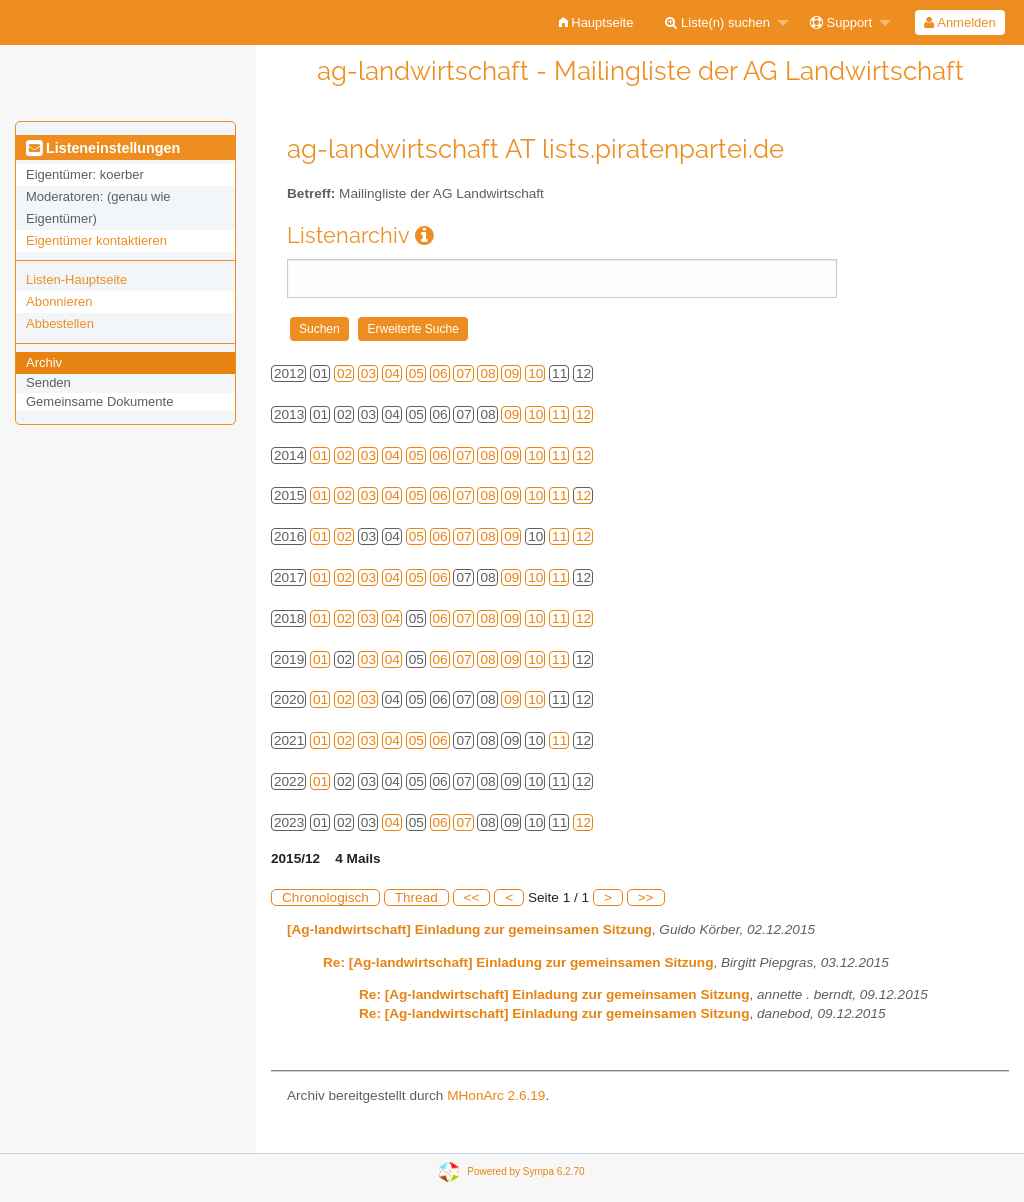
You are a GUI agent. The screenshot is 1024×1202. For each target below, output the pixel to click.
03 (368, 373)
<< (472, 897)
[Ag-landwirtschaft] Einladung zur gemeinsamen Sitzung (469, 929)
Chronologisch (325, 897)
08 (487, 373)
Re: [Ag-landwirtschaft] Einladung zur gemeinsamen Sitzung (518, 962)
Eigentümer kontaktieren (96, 240)
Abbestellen (60, 323)
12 (583, 414)
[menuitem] (596, 22)
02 (344, 373)
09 (511, 373)
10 (535, 373)
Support (841, 22)
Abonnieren (59, 301)
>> (646, 897)
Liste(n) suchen (717, 22)
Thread (416, 897)
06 (440, 373)
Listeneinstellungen (103, 148)
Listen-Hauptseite (76, 279)
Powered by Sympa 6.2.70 (525, 1170)
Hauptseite (596, 22)
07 (463, 373)
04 (392, 373)
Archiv (44, 362)
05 (416, 373)
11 (559, 414)
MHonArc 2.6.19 (496, 1095)
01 (320, 455)
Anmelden (959, 22)
